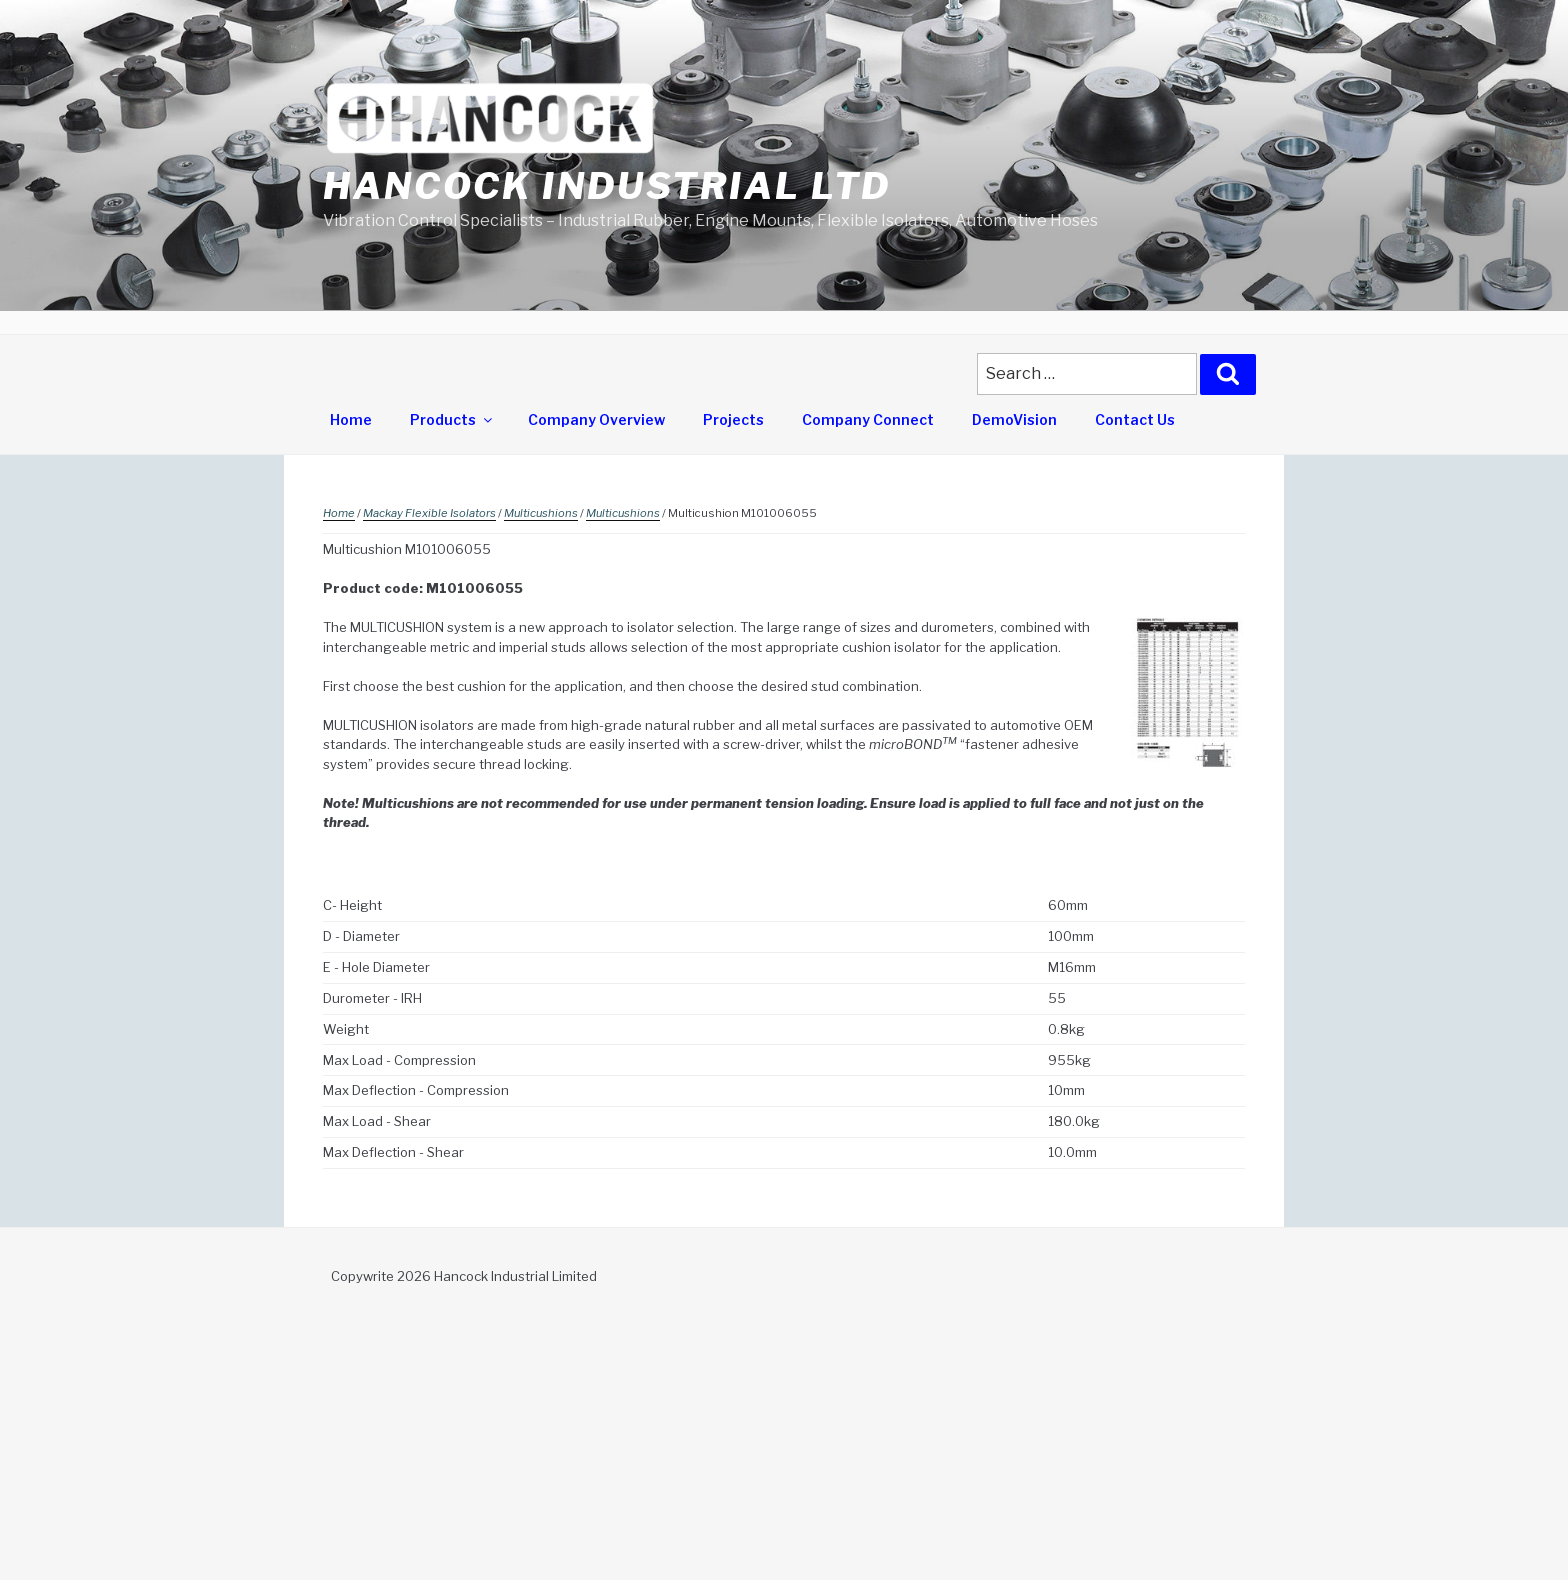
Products (452, 419)
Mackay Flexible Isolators (429, 513)
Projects (733, 419)
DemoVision (1014, 419)
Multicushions (541, 513)
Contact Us (1135, 419)
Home (351, 419)
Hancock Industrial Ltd (607, 186)
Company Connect (868, 419)
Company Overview (596, 419)
